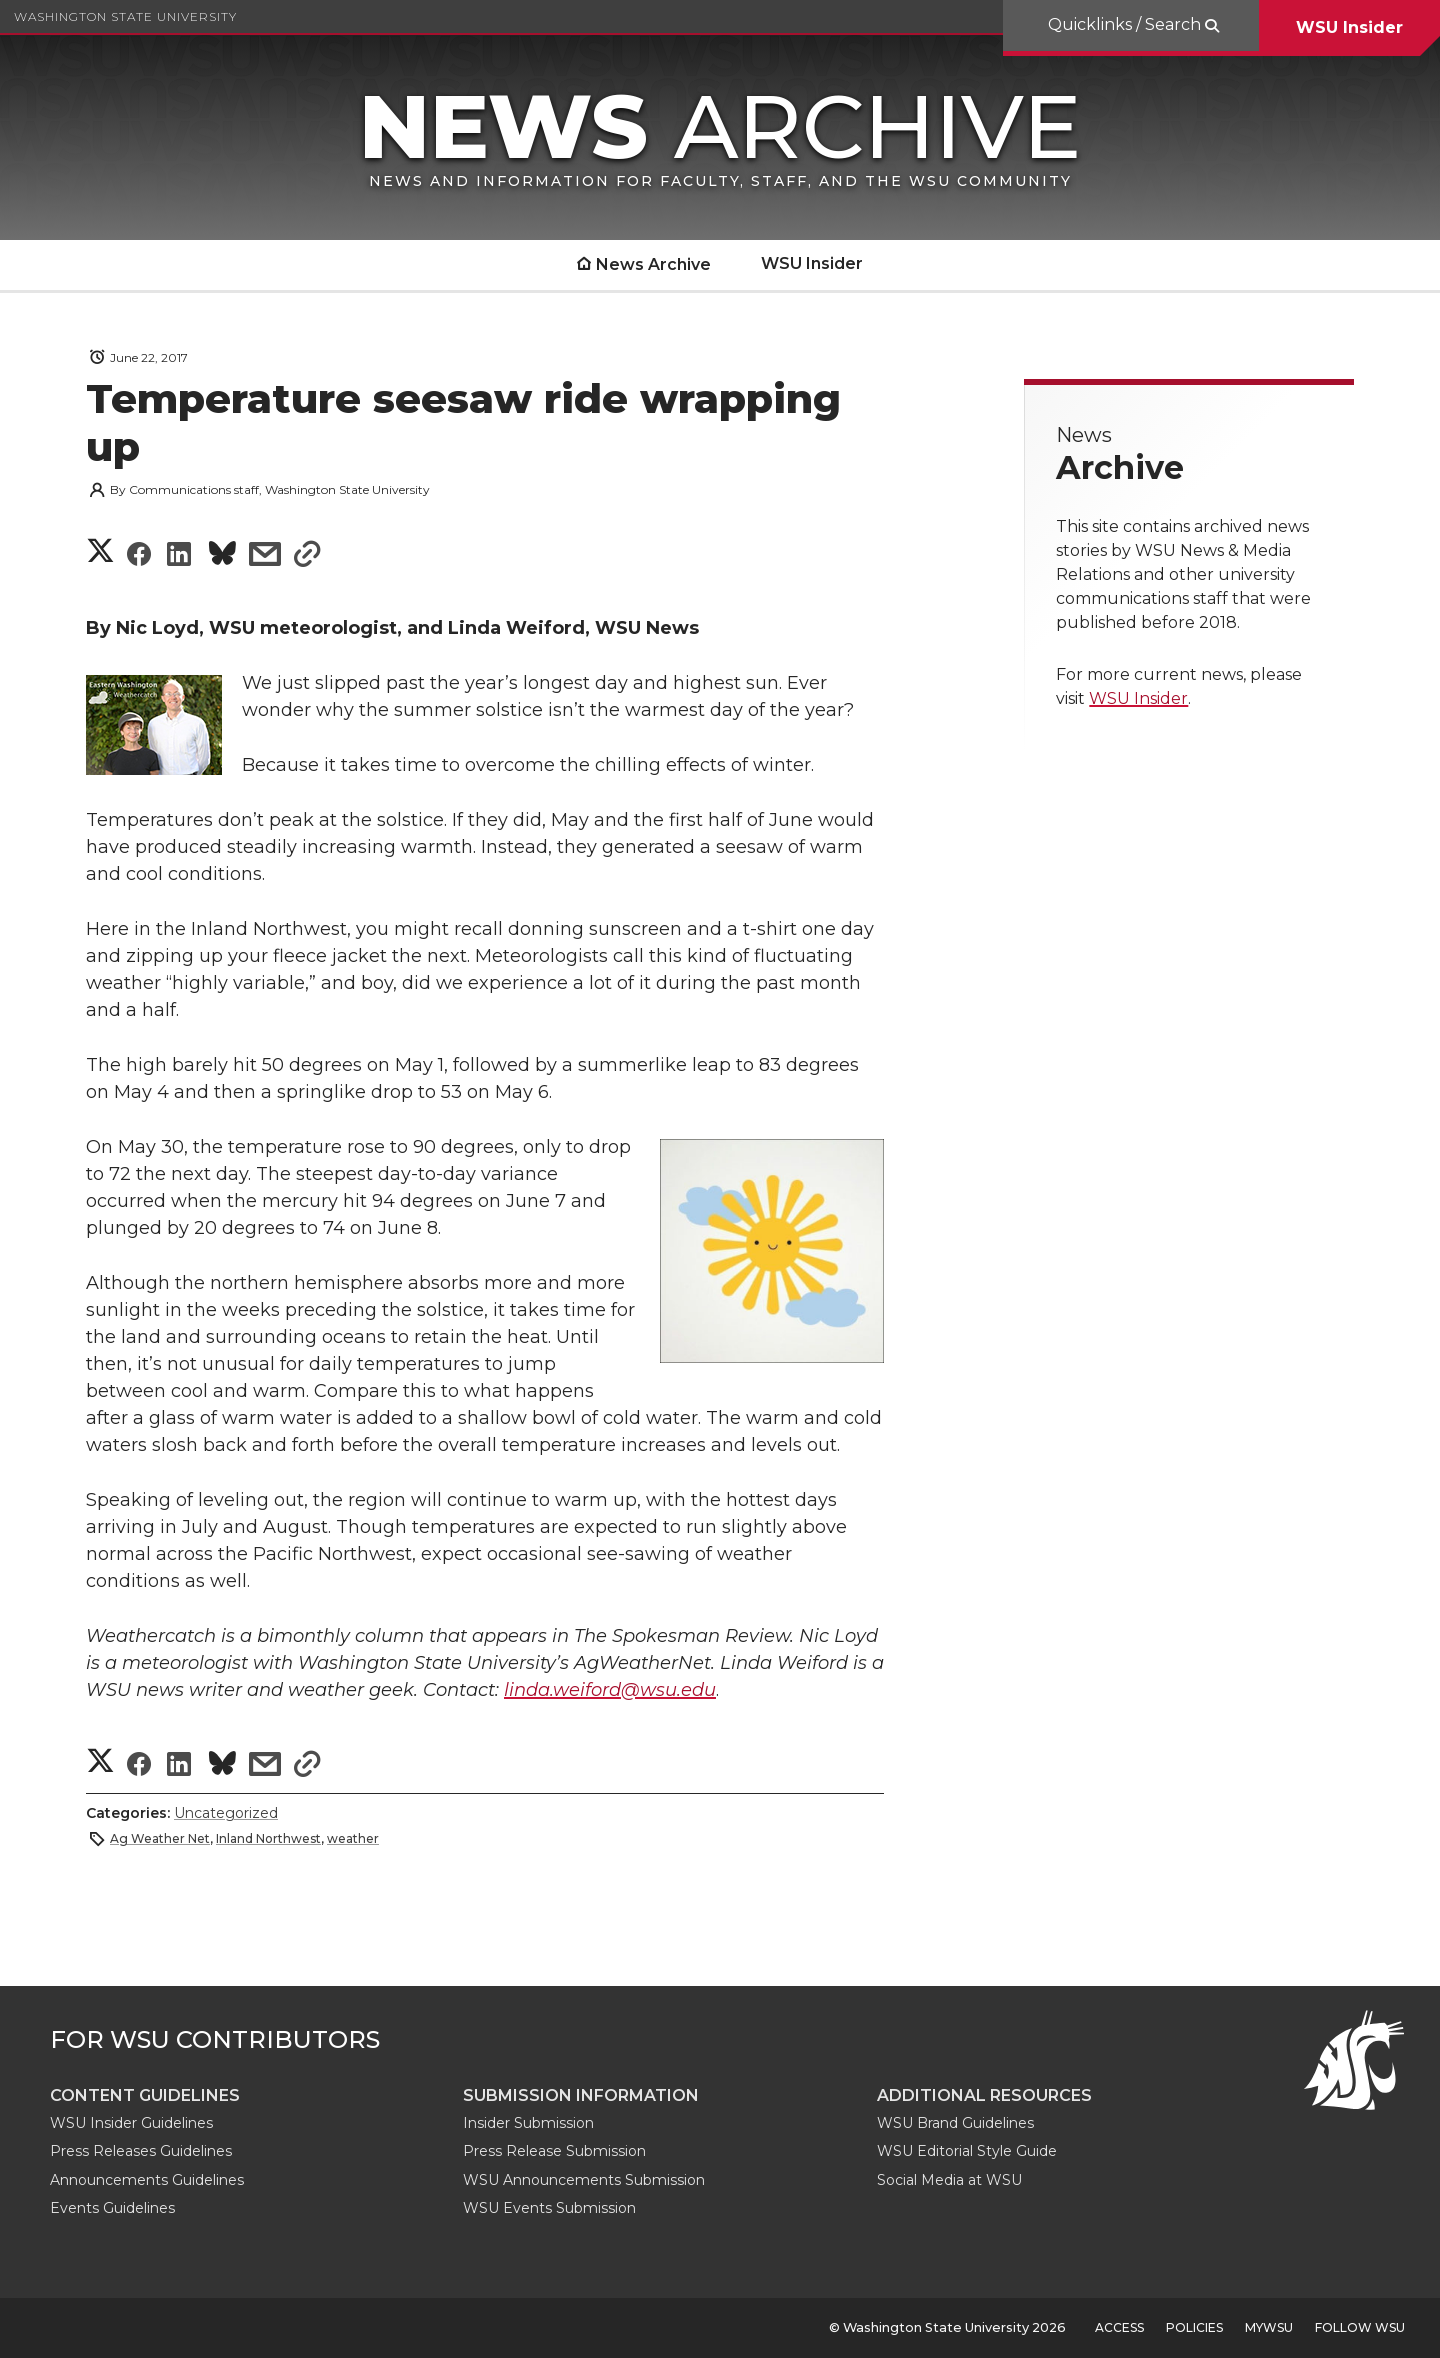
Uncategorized (226, 1813)
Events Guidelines (112, 2208)
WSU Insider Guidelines (131, 2123)
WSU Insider (1349, 27)
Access (1119, 2327)
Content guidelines (145, 2095)
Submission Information (581, 2095)
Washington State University (125, 16)
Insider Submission (528, 2123)
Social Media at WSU (949, 2180)
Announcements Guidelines (147, 2180)
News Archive (653, 264)
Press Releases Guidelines (141, 2151)
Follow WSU (1360, 2327)
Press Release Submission (554, 2151)
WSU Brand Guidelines (955, 2123)
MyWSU (1269, 2327)
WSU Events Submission (549, 2208)
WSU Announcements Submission (584, 2180)
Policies (1194, 2327)
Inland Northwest (268, 1838)
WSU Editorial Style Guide (967, 2151)
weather (353, 1838)
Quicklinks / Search (1126, 24)
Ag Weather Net (160, 1838)
